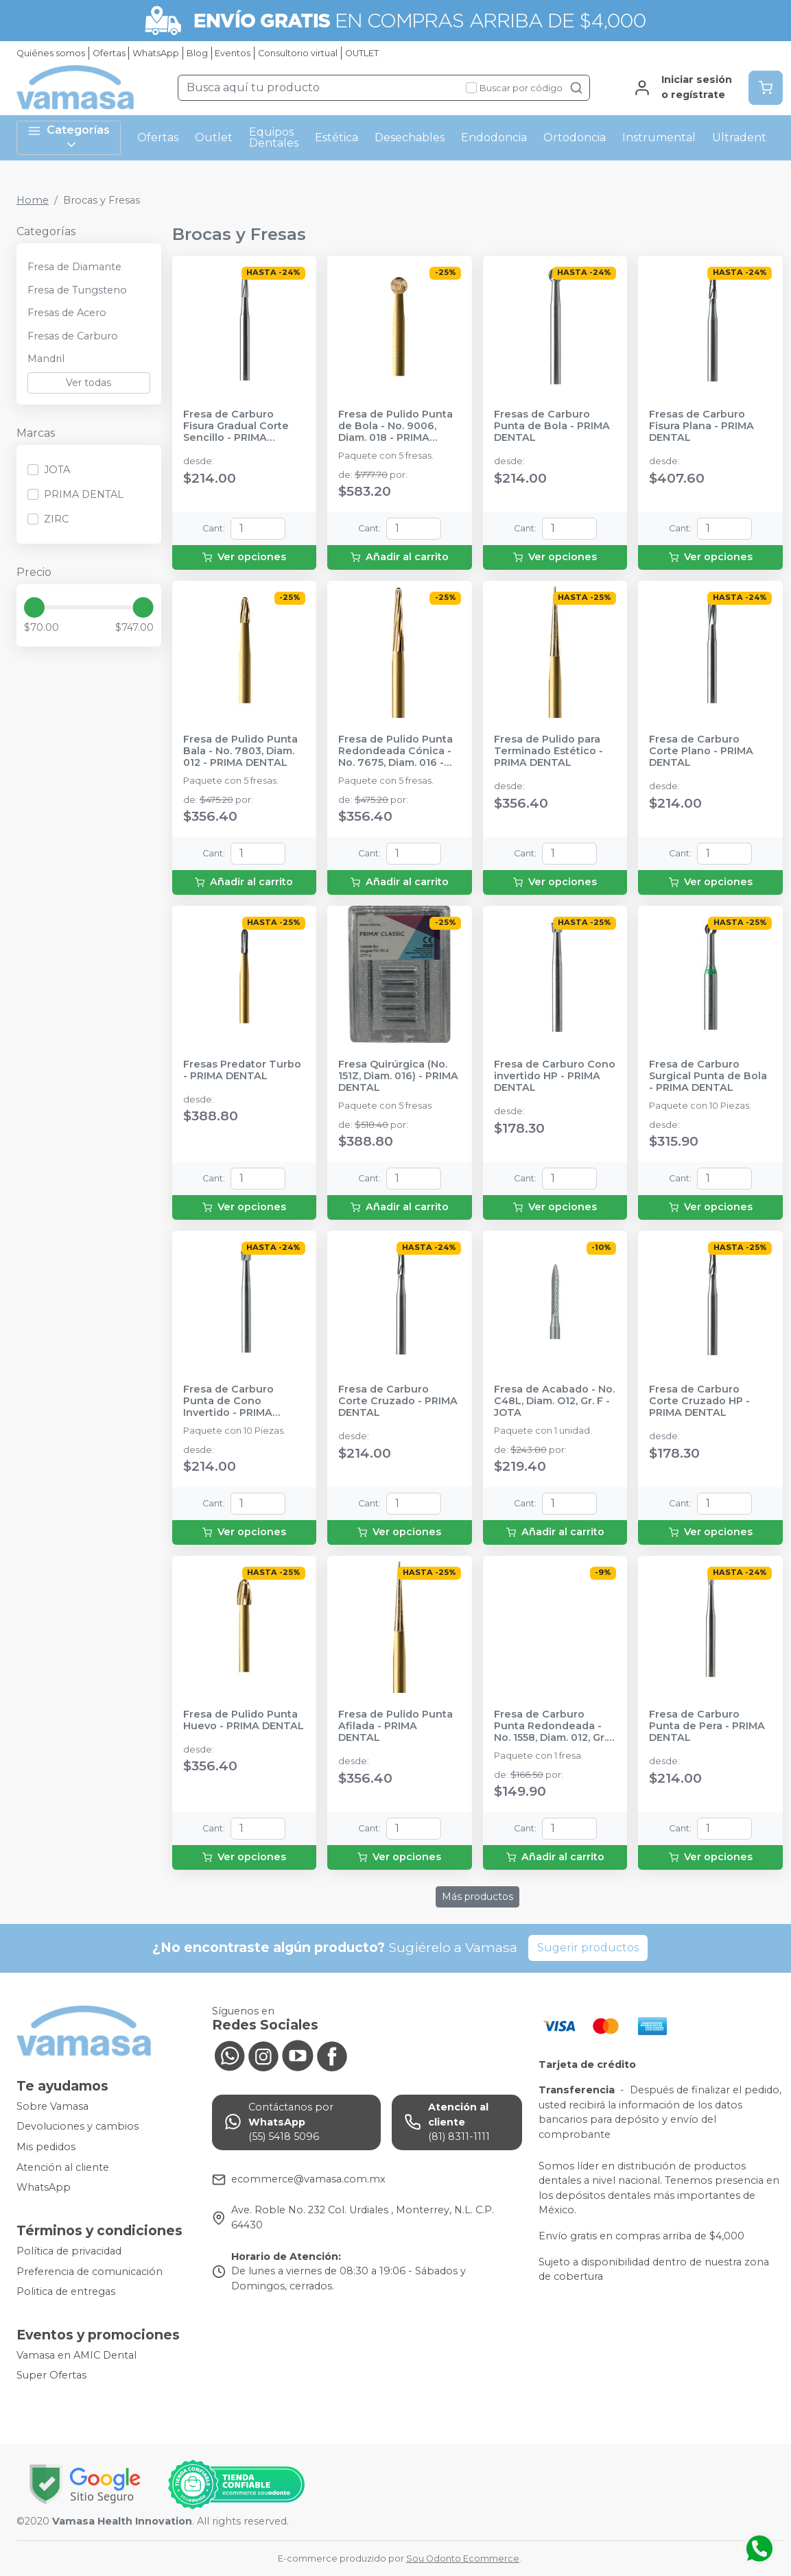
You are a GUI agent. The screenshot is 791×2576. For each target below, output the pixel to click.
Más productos (477, 1896)
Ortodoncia (574, 137)
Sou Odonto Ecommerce (462, 2558)
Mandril (45, 358)
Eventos (232, 53)
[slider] (34, 607)
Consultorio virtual (298, 53)
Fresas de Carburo (72, 336)
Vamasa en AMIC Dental (76, 2355)
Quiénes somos (50, 53)
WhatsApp (155, 53)
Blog (197, 53)
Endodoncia (494, 137)
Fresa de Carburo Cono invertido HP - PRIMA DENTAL (554, 1076)
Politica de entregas (65, 2291)
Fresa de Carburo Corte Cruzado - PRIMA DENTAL (398, 1401)
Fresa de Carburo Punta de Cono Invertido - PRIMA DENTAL (228, 1401)
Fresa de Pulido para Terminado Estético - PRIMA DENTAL (548, 751)
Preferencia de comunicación (89, 2271)
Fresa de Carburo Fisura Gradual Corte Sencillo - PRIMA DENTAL (236, 426)
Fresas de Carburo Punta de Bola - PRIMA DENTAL (552, 426)
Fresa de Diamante (74, 267)
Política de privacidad (68, 2251)
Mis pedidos (45, 2147)
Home (32, 200)
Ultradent (739, 137)
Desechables (410, 137)
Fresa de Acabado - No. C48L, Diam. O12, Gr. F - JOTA (554, 1401)
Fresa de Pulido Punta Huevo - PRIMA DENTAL (243, 1720)
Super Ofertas (51, 2376)
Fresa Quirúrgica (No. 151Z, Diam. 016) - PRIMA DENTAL (398, 1076)
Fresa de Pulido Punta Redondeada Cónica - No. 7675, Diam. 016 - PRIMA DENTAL (395, 751)
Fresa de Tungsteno (77, 290)
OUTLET (362, 53)
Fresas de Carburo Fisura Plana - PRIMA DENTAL (701, 426)
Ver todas (88, 382)
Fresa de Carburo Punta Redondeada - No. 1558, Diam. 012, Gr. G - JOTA (550, 1726)
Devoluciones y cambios (77, 2127)
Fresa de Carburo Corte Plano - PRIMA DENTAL (701, 751)
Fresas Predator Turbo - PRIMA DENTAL (242, 1070)
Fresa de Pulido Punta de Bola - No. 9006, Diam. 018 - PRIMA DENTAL (395, 426)
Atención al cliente (62, 2167)
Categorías (68, 137)
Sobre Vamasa (52, 2106)
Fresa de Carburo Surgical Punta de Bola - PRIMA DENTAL (708, 1076)
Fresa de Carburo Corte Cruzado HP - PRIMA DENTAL (699, 1401)
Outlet (214, 137)
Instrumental (659, 137)
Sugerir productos (588, 1947)
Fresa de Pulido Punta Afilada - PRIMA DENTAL (395, 1726)
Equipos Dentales (273, 137)
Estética (336, 137)
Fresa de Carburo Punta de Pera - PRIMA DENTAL (707, 1726)
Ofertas (109, 53)
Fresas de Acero (66, 312)
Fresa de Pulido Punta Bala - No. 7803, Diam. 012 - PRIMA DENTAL (240, 751)
